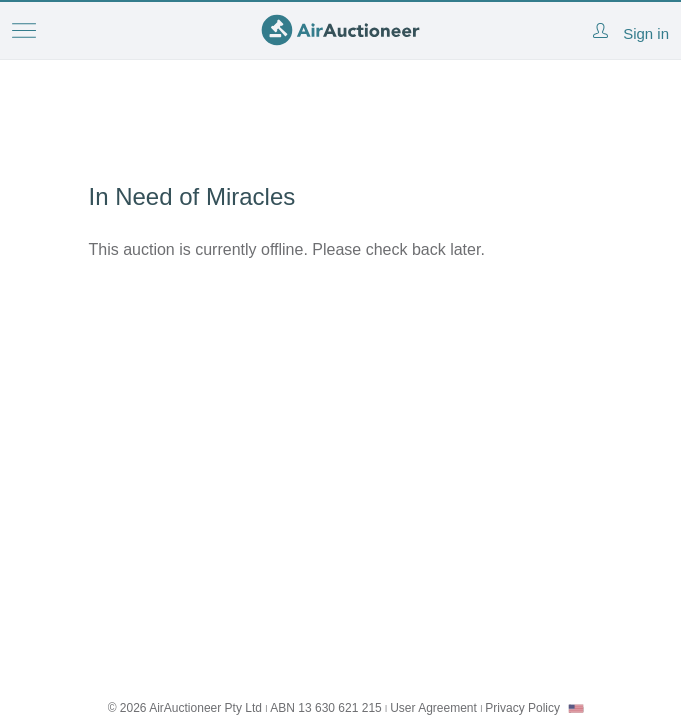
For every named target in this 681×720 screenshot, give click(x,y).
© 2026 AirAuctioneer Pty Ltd (185, 708)
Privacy (522, 708)
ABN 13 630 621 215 (325, 708)
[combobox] (576, 708)
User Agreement (433, 708)
